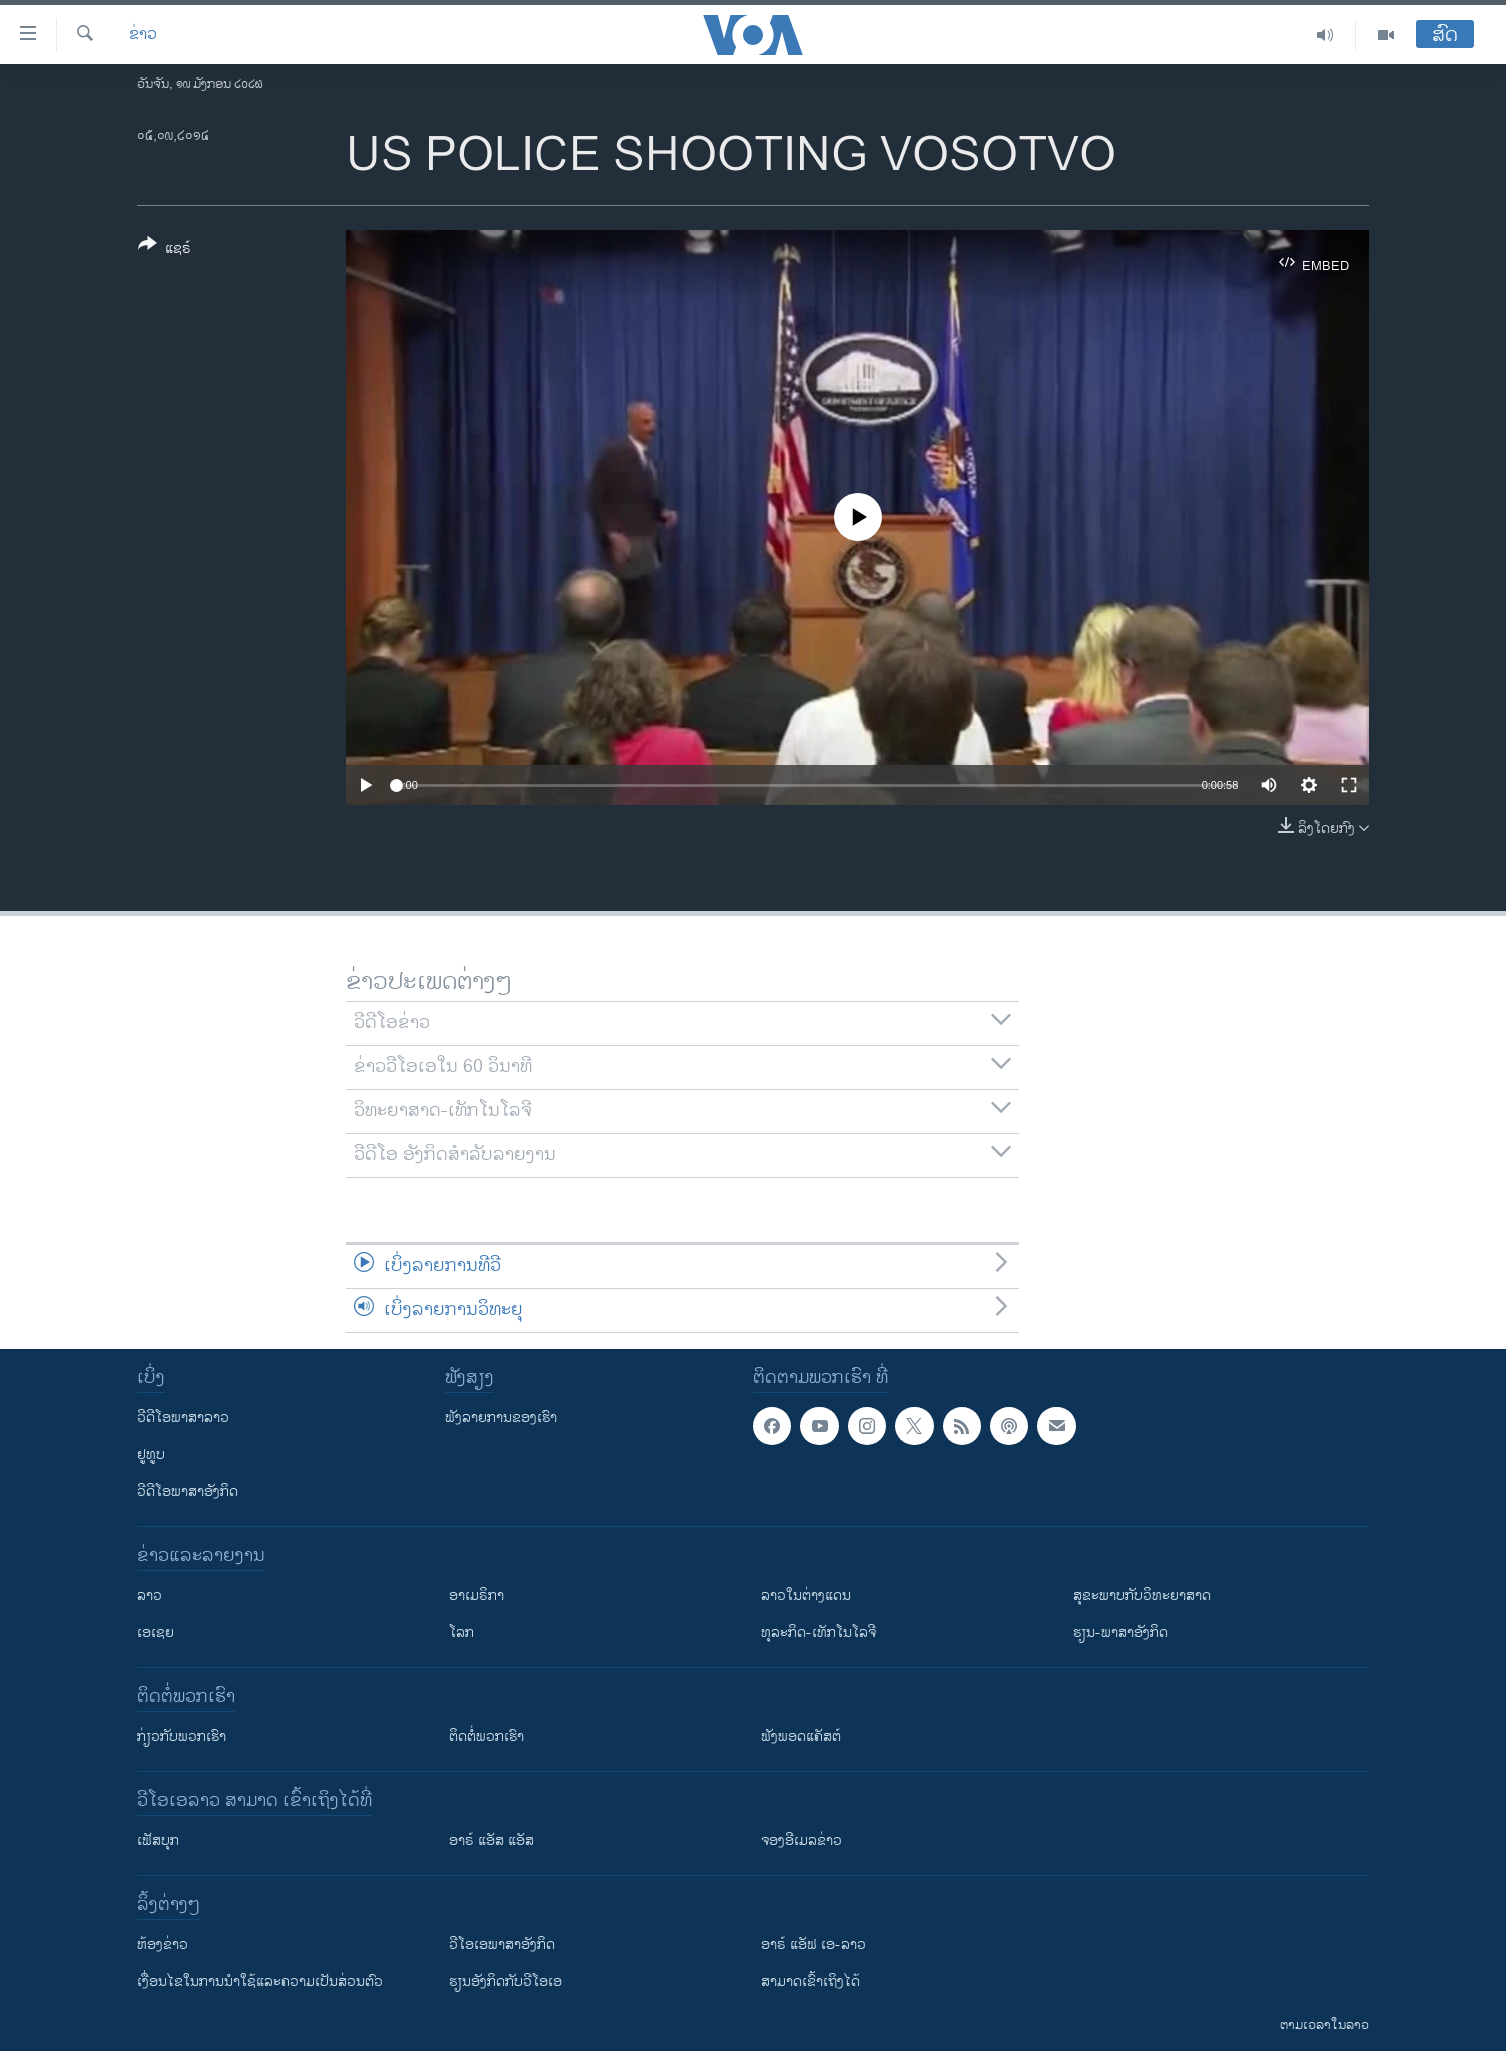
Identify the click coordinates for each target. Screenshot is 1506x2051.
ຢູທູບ (151, 1454)
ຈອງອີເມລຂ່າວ (801, 1840)
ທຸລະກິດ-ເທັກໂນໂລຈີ (818, 1632)
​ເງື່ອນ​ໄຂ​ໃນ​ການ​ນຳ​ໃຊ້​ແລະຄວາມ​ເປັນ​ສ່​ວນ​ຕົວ (260, 1981)
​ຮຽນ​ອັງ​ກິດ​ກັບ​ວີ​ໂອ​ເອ (505, 1981)
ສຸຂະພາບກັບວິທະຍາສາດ (1142, 1595)
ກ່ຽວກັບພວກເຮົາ (181, 1736)
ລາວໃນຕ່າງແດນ (806, 1595)
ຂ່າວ (143, 35)
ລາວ (149, 1595)
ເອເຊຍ (155, 1632)
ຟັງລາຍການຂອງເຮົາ (501, 1417)
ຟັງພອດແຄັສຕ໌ (801, 1736)
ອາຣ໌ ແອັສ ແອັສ (491, 1840)
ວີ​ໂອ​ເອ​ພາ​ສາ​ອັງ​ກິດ (502, 1944)
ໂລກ (461, 1632)
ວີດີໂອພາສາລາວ (183, 1417)
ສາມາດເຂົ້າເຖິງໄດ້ (810, 1981)
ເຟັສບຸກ (158, 1840)
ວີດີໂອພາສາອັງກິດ (187, 1491)
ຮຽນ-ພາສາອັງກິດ (1120, 1632)
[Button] (164, 250)
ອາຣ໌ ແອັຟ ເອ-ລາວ (813, 1944)
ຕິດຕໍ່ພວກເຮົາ (486, 1736)
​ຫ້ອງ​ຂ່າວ (162, 1944)
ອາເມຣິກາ (476, 1595)
